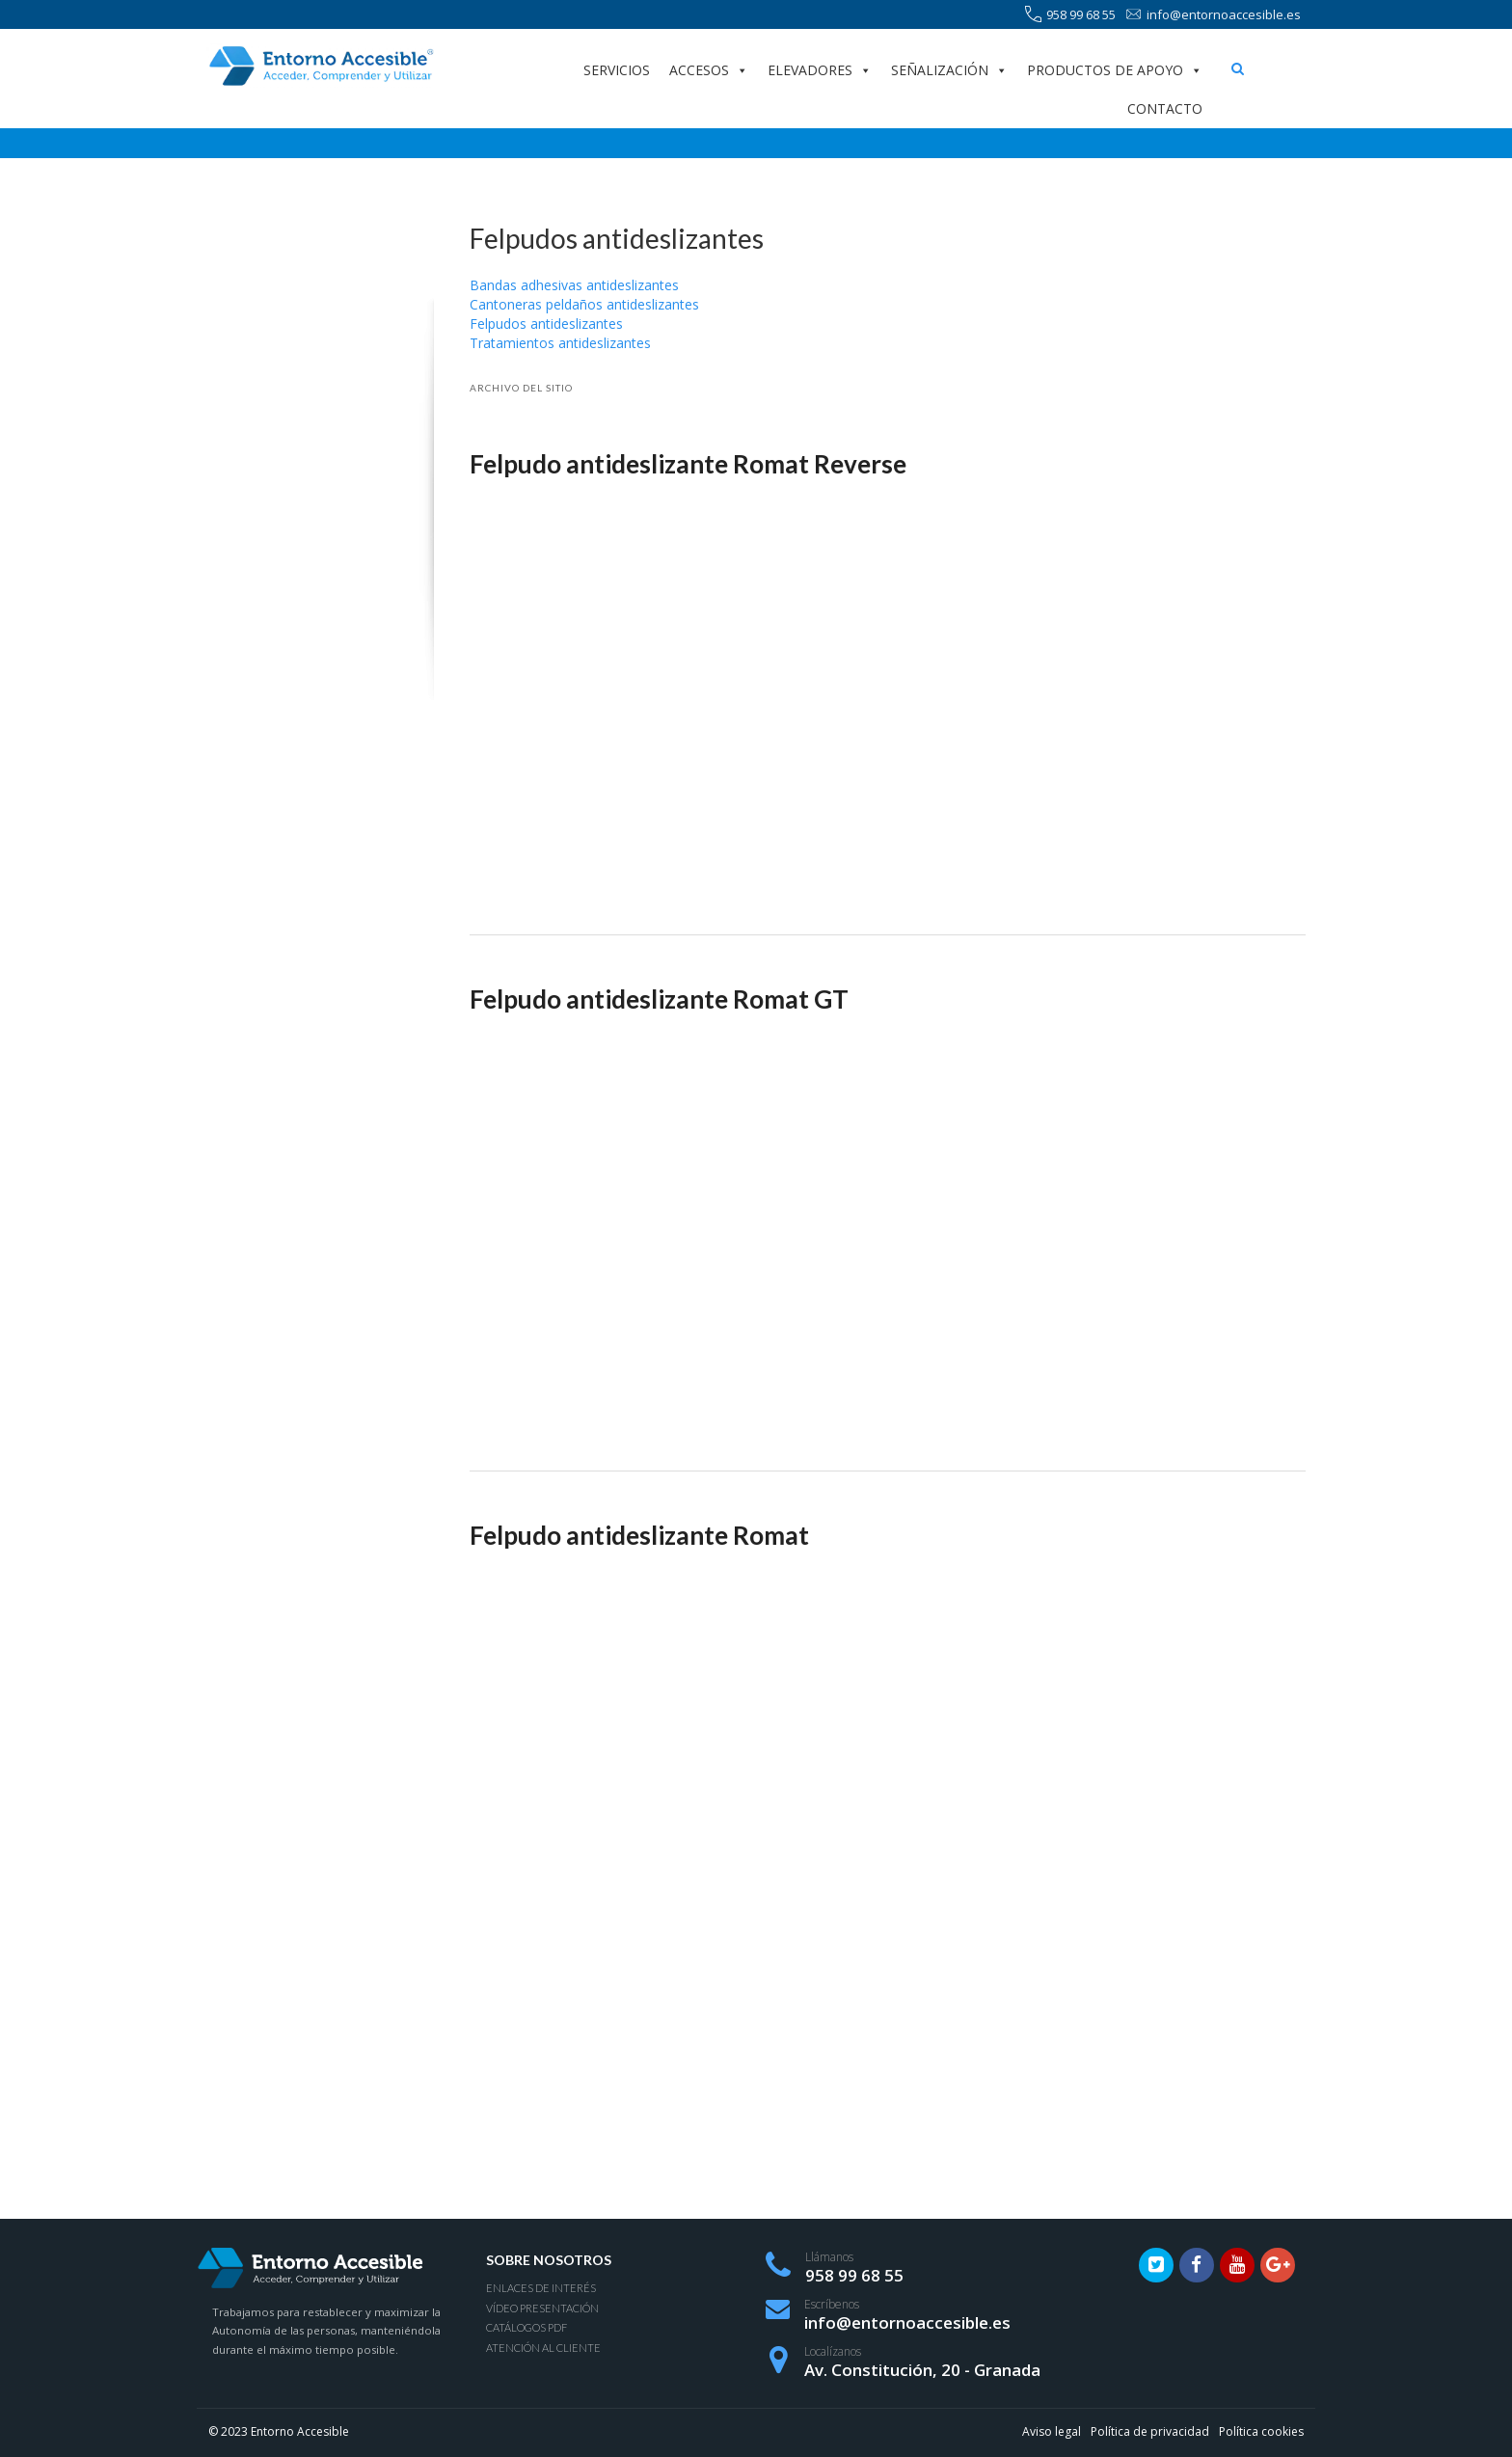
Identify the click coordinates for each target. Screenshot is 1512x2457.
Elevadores (820, 70)
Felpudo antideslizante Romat (639, 1535)
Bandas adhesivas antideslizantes (574, 285)
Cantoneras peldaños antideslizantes (584, 304)
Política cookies (1261, 2431)
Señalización (949, 70)
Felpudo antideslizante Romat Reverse (688, 463)
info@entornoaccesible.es (1213, 15)
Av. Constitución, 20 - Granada (922, 2370)
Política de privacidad (1150, 2431)
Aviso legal (1051, 2431)
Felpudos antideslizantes (546, 323)
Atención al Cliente (543, 2347)
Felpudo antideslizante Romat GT (659, 999)
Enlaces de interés (541, 2288)
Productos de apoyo (1114, 70)
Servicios (616, 70)
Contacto (1164, 108)
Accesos (708, 70)
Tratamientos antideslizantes (560, 343)
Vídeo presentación (542, 2308)
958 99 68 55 (1070, 15)
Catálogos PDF (526, 2327)
